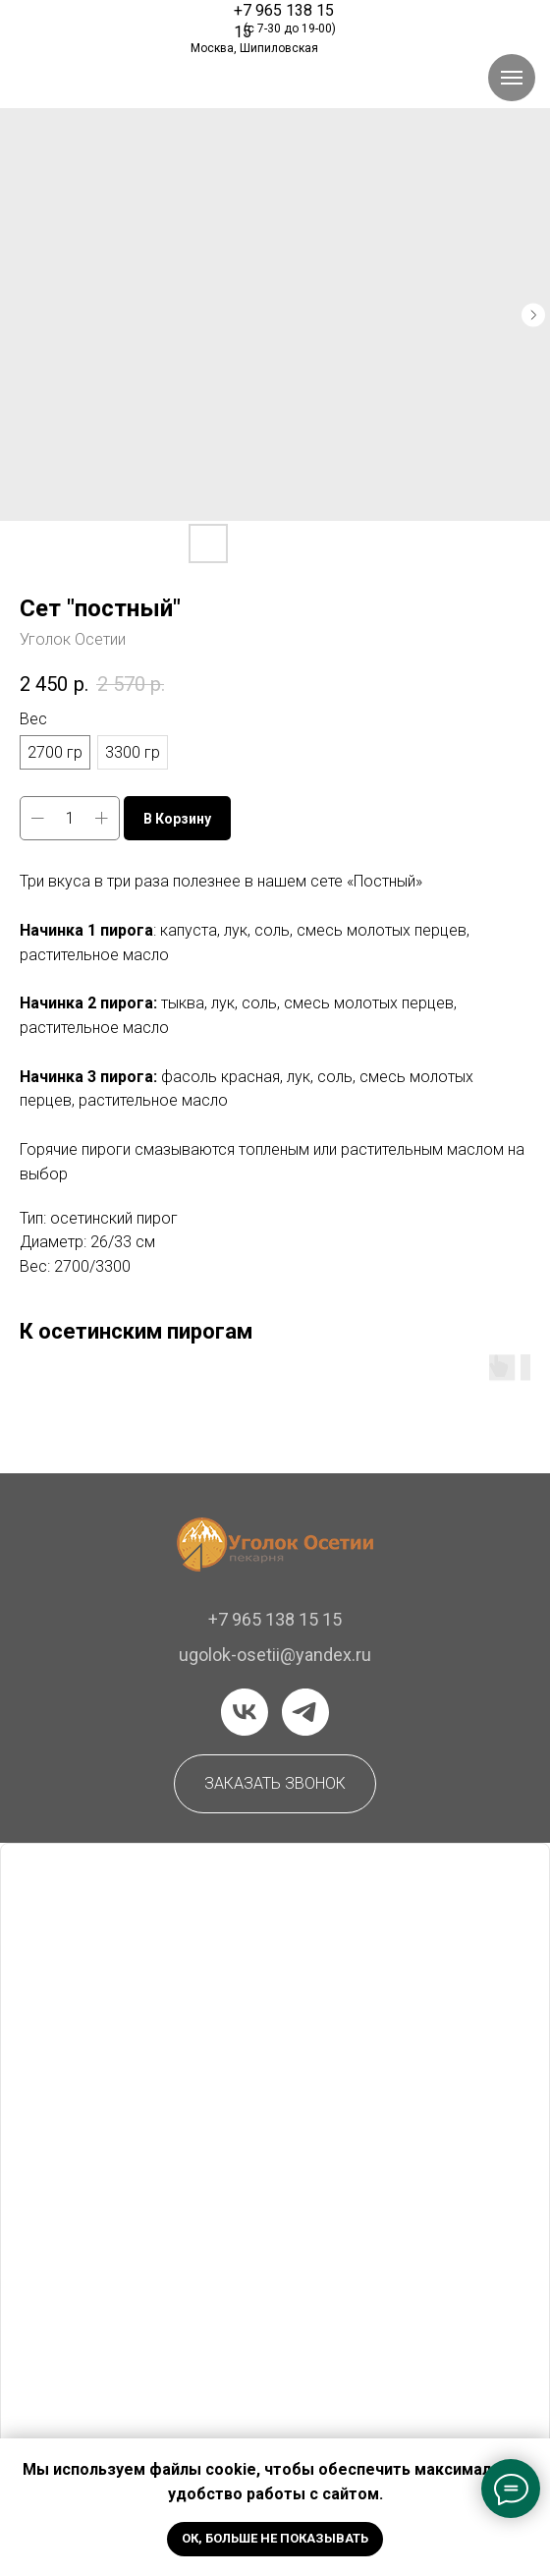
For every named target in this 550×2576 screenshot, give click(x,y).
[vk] (244, 1712)
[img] (105, 23)
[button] (275, 1783)
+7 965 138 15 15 (275, 1619)
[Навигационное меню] (511, 78)
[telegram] (305, 1712)
